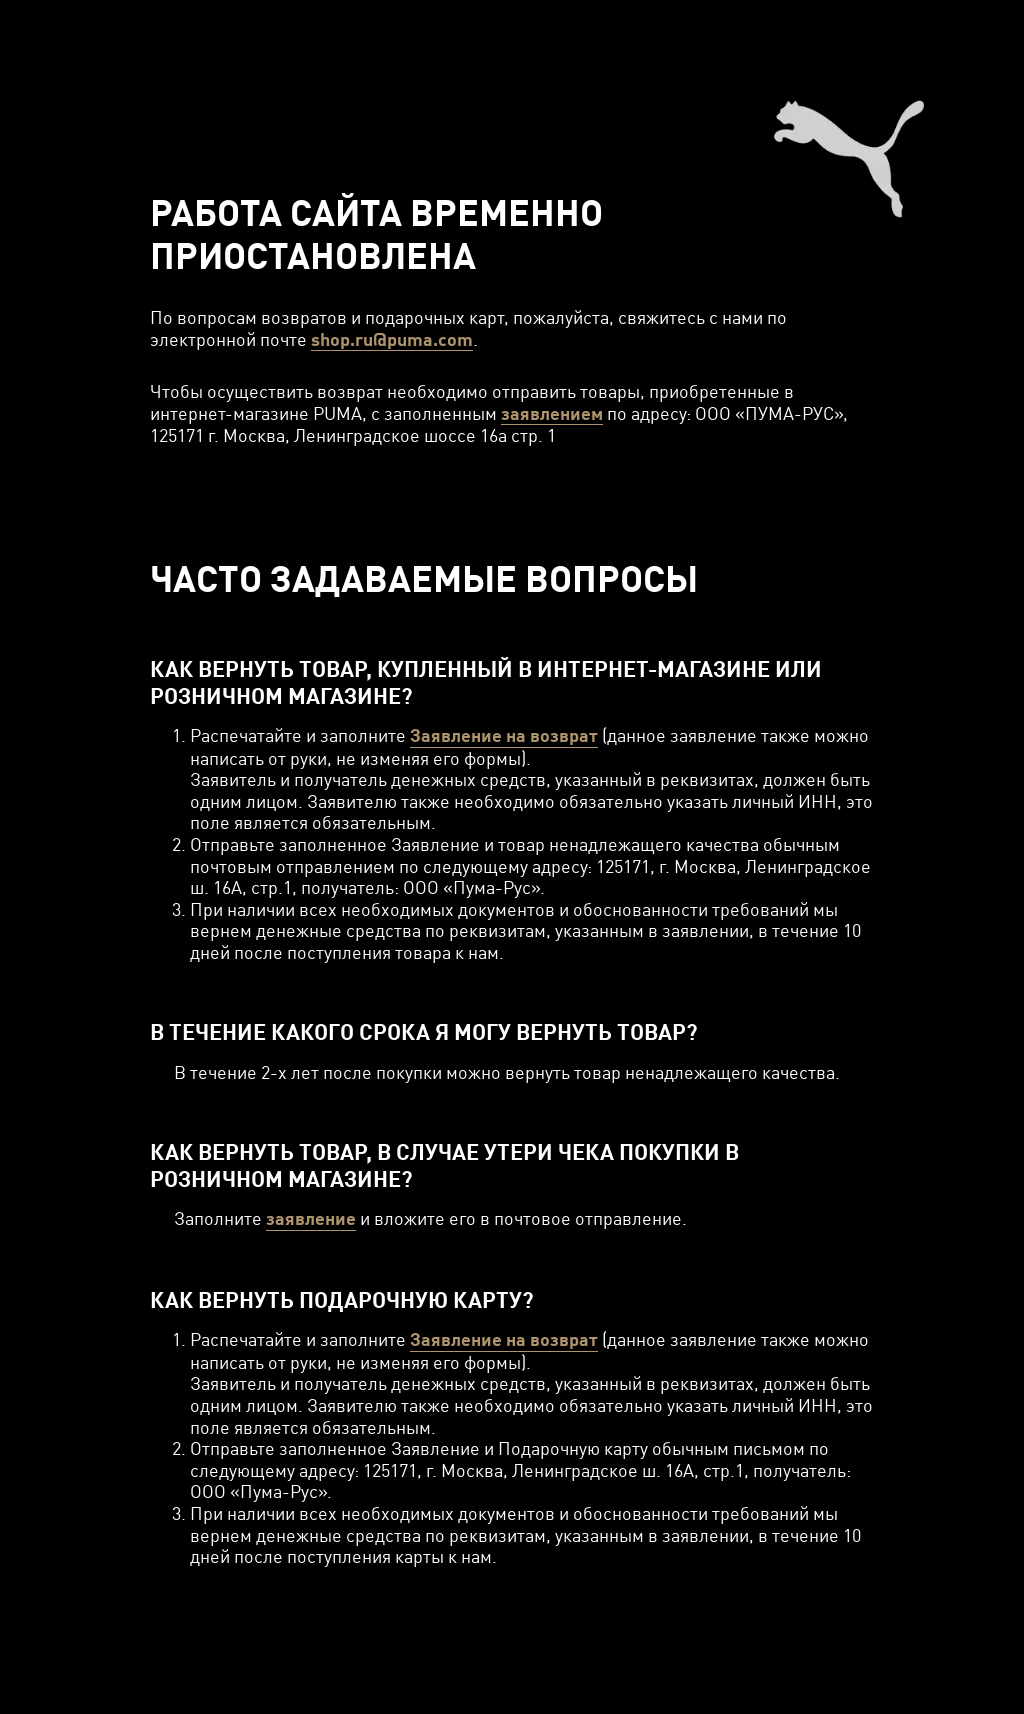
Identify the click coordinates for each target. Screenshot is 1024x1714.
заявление (311, 1218)
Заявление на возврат (504, 735)
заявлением (552, 413)
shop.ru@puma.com (392, 339)
